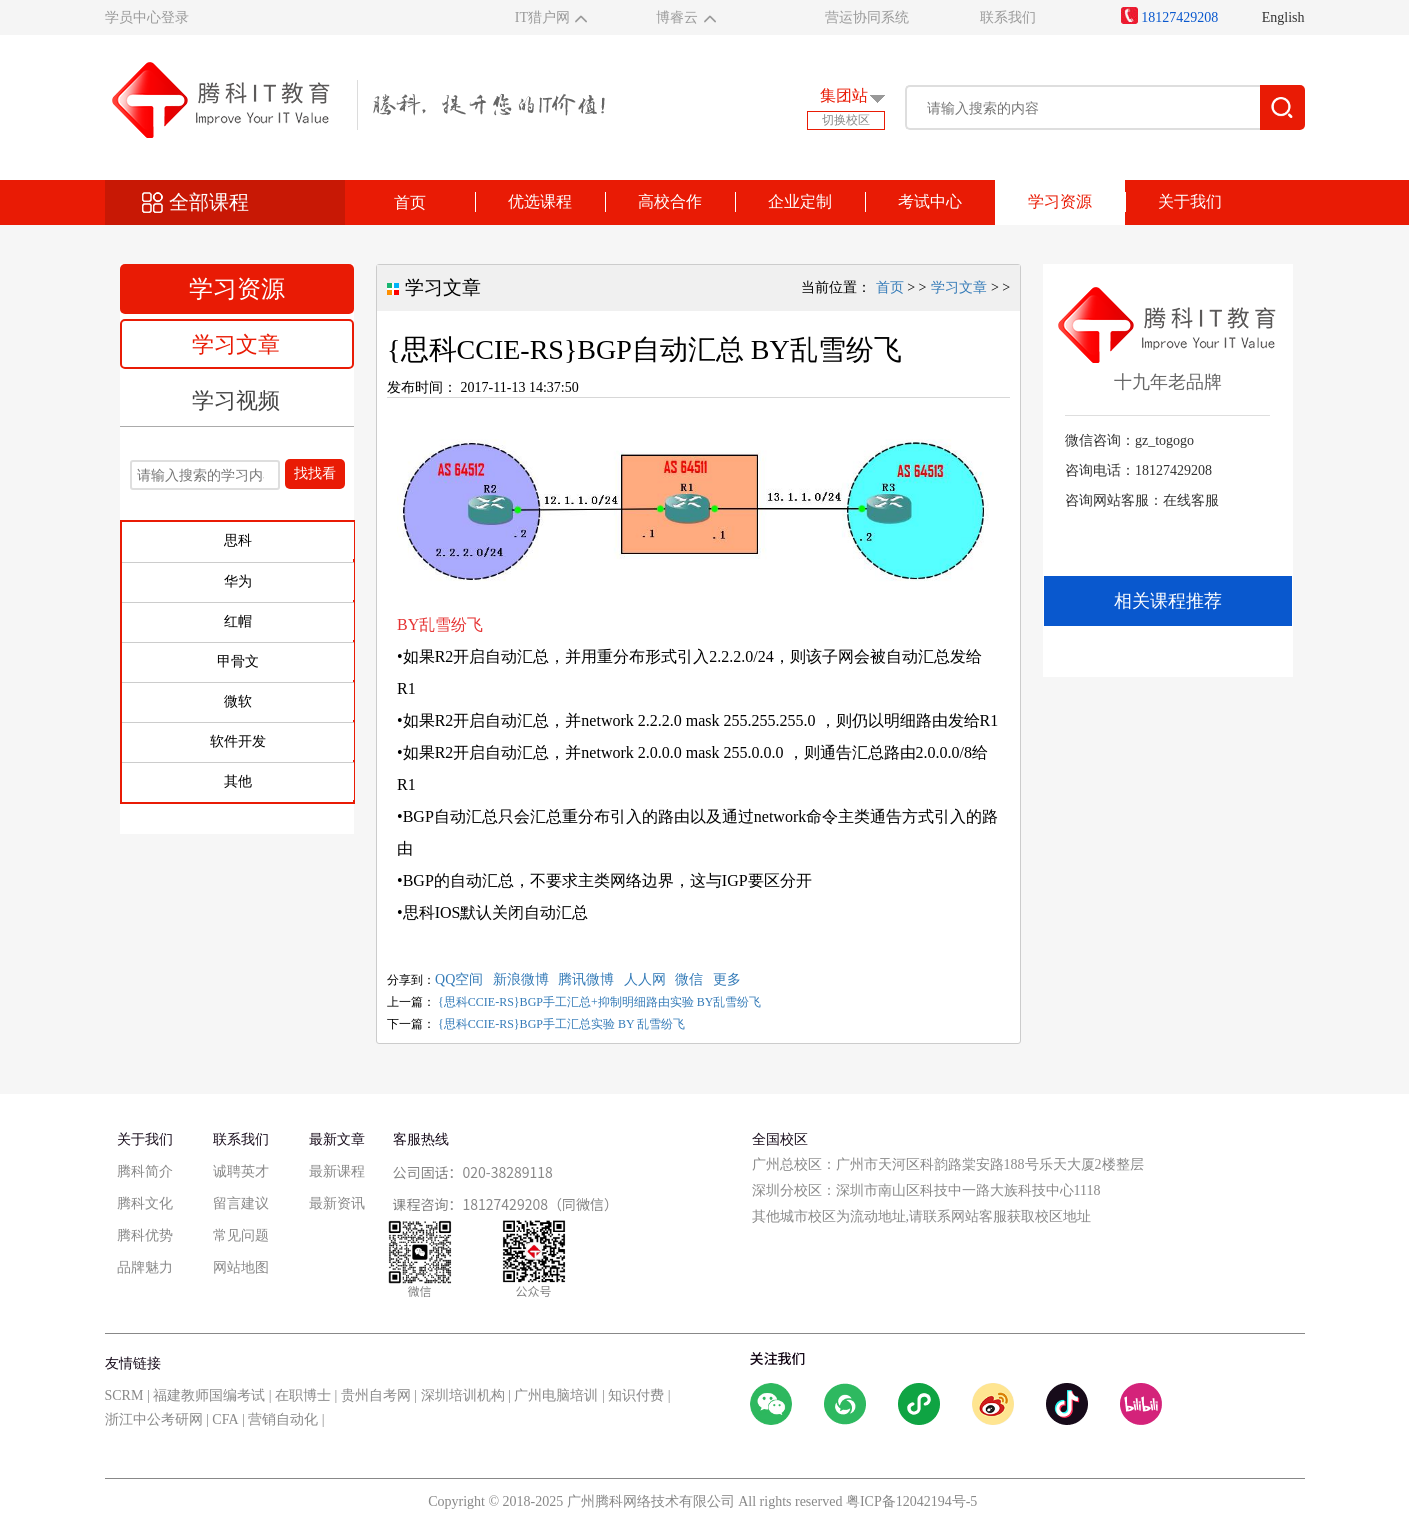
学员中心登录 (147, 17)
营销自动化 (283, 1419)
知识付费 (636, 1395)
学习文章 (236, 344)
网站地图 (241, 1267)
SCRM (124, 1395)
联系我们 (1008, 17)
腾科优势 (145, 1235)
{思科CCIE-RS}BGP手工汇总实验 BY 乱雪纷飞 (561, 1024)
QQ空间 (459, 979)
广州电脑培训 (556, 1395)
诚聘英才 (241, 1171)
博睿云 (677, 17)
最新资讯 (337, 1203)
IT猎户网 (542, 17)
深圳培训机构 (463, 1395)
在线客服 (1191, 500)
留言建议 (241, 1203)
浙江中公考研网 (154, 1419)
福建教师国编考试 (209, 1395)
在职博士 (303, 1395)
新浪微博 (521, 979)
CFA (225, 1419)
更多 (727, 979)
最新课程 (337, 1171)
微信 (689, 979)
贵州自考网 (376, 1395)
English (1283, 17)
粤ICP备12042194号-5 (911, 1501)
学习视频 (236, 400)
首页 (410, 202)
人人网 (645, 979)
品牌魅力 (145, 1267)
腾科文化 (145, 1203)
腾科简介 (145, 1171)
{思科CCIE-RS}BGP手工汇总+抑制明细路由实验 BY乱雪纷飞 (599, 1002)
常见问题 (241, 1235)
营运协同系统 (867, 17)
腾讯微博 (586, 979)
